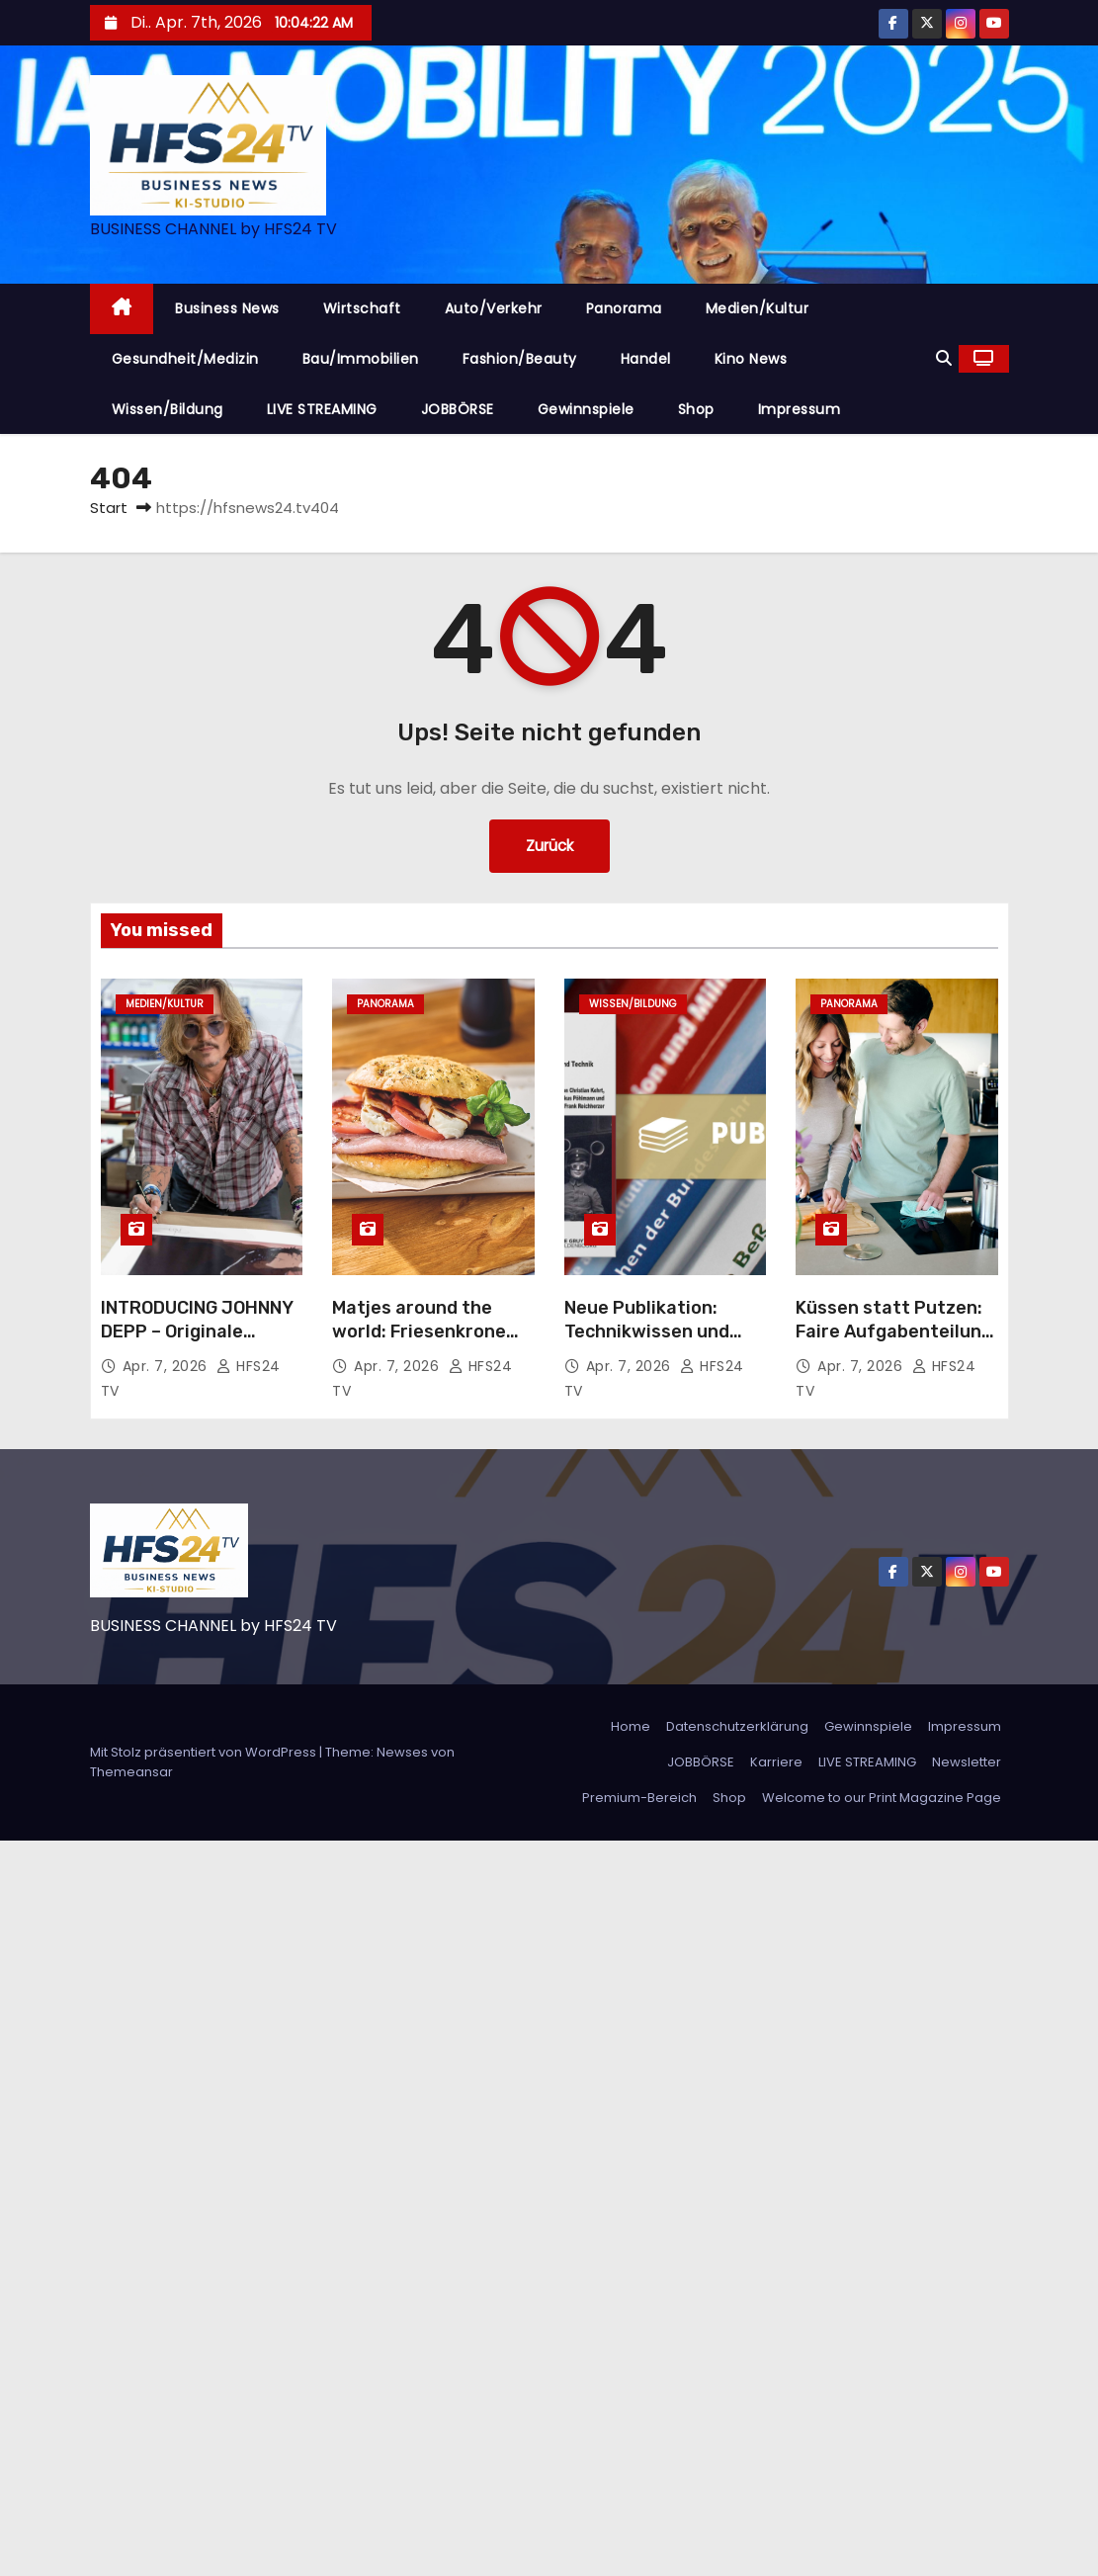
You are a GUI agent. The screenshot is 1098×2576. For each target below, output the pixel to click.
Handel (646, 359)
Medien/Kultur (757, 308)
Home (630, 1726)
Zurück (549, 845)
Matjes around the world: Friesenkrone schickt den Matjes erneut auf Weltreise (423, 1343)
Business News (227, 308)
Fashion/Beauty (520, 359)
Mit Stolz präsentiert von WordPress (204, 1752)
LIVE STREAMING (322, 409)
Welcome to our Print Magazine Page (881, 1797)
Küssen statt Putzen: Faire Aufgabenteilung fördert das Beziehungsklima (894, 1343)
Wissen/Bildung (167, 409)
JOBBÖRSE (457, 409)
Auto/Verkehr (494, 308)
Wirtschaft (362, 308)
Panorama (624, 308)
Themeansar (131, 1771)
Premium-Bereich (639, 1797)
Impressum (799, 409)
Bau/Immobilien (360, 359)
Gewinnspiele (586, 409)
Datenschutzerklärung (737, 1726)
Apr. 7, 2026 (167, 1366)
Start (108, 507)
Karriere (776, 1762)
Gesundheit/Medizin (185, 359)
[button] (944, 358)
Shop (696, 409)
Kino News (751, 359)
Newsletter (966, 1762)
